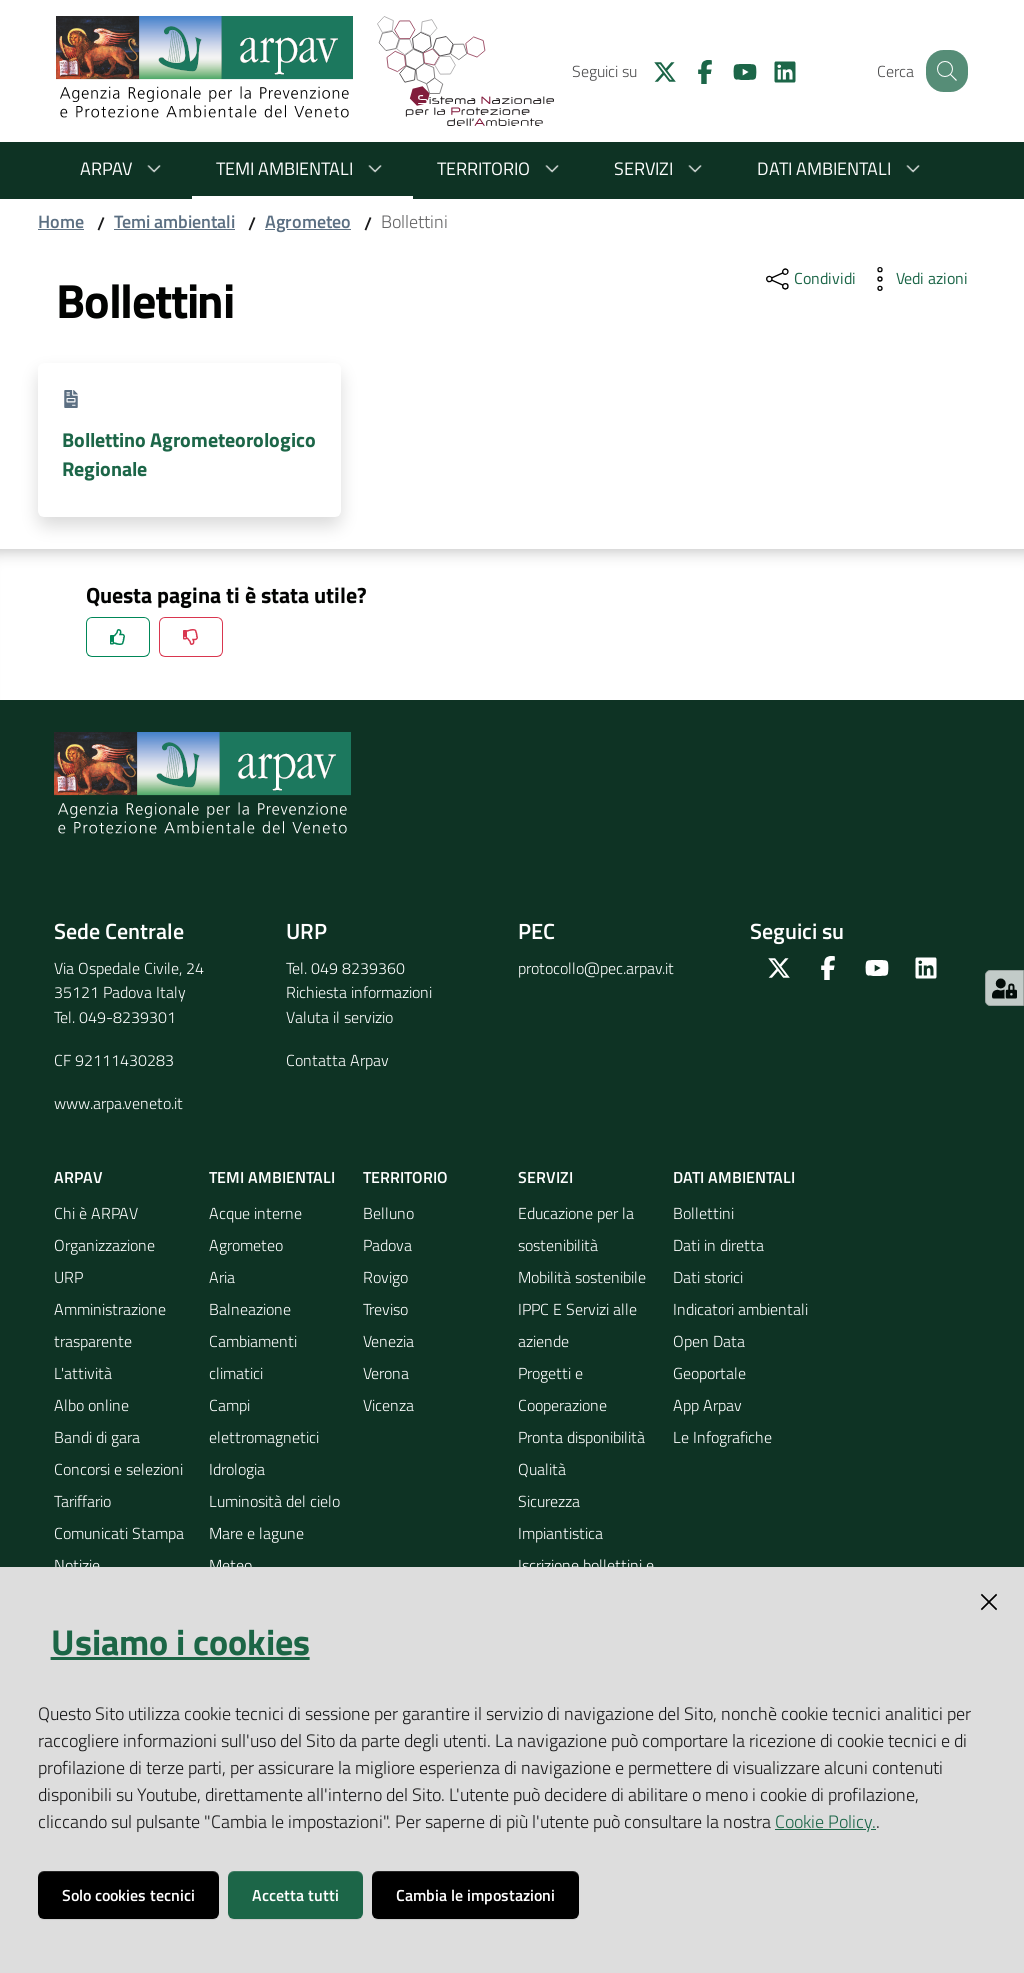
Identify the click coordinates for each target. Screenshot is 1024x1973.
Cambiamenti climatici (253, 1357)
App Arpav (707, 1405)
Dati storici (708, 1277)
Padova (387, 1245)
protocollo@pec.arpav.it (596, 968)
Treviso (385, 1309)
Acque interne (255, 1213)
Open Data (709, 1341)
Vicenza (388, 1405)
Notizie (77, 1565)
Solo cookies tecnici (128, 1895)
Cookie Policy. (825, 1821)
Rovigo (385, 1277)
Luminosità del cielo (274, 1501)
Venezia (388, 1341)
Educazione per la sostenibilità (576, 1229)
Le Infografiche (722, 1437)
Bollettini (703, 1213)
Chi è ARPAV (96, 1213)
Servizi (661, 168)
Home (61, 221)
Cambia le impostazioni (475, 1895)
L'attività (83, 1373)
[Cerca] (944, 71)
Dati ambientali (842, 168)
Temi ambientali (302, 168)
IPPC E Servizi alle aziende (577, 1325)
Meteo (230, 1565)
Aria (222, 1277)
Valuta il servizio (339, 1017)
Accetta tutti (295, 1895)
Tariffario (82, 1501)
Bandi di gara (97, 1437)
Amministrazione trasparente (110, 1325)
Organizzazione (104, 1245)
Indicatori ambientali (740, 1309)
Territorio (501, 168)
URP (68, 1277)
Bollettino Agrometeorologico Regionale (189, 454)
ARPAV (124, 168)
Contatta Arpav (337, 1060)
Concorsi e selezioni (118, 1469)
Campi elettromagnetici (264, 1421)
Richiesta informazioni (359, 992)
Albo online (91, 1405)
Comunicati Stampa (119, 1533)
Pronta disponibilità (581, 1437)
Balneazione (250, 1309)
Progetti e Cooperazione (562, 1389)
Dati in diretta (718, 1245)
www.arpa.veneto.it (118, 1103)
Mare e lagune (256, 1533)
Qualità (542, 1469)
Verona (386, 1373)
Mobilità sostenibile (582, 1277)
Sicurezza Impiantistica (560, 1517)
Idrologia (237, 1469)
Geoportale (709, 1373)
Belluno (388, 1213)
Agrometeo (308, 221)
